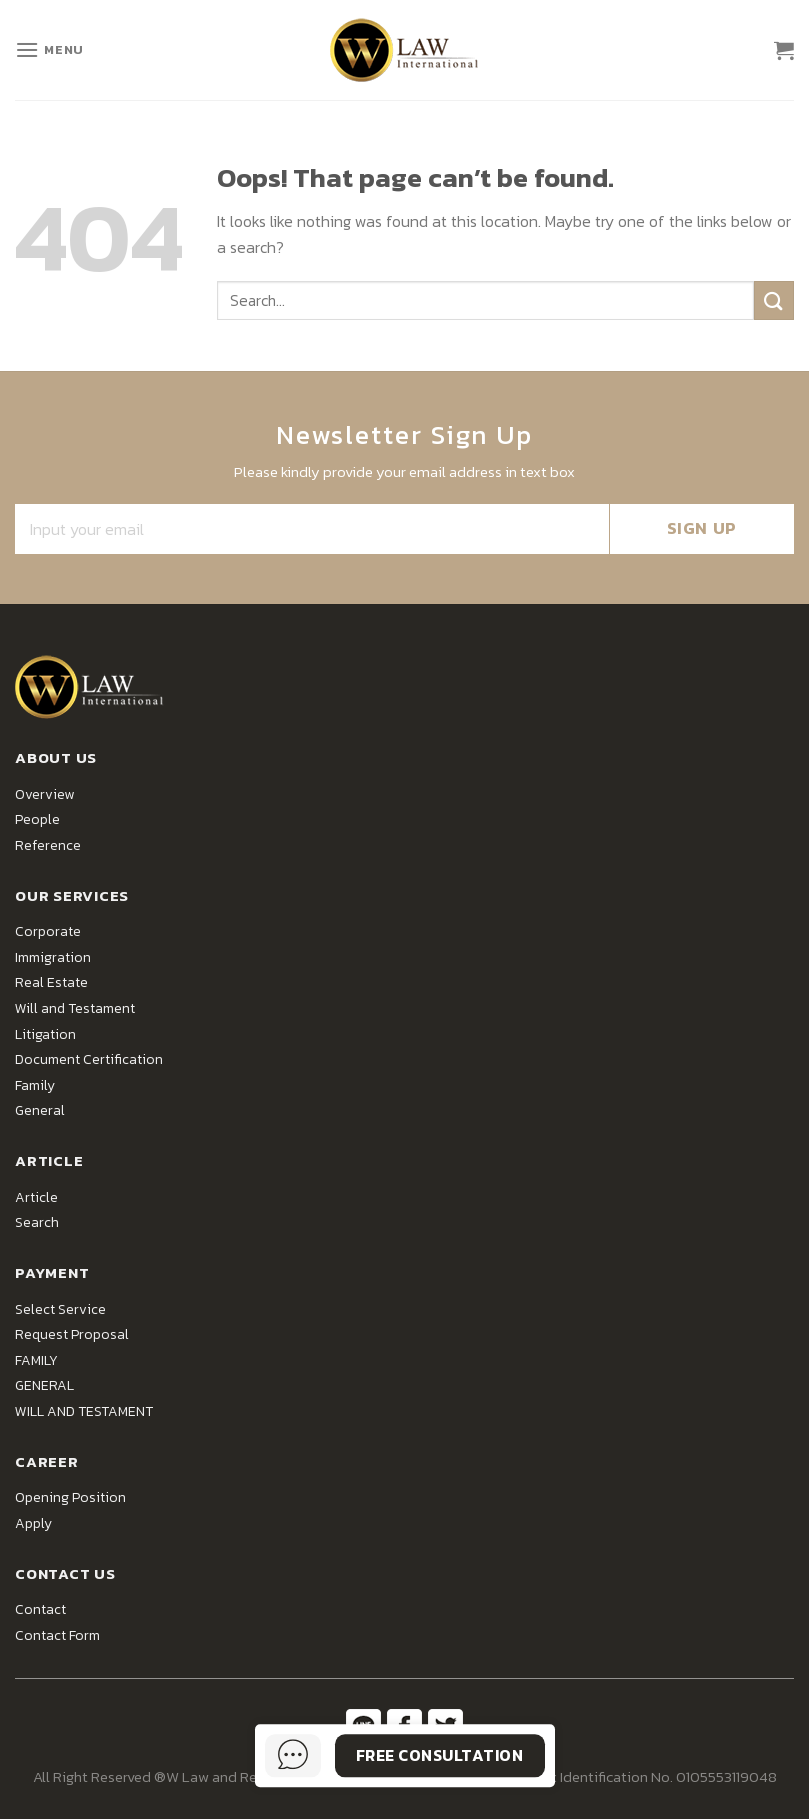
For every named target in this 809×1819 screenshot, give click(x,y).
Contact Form (57, 1635)
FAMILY (36, 1360)
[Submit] (774, 300)
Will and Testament (75, 1008)
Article (36, 1197)
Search (37, 1222)
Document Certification (89, 1059)
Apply (33, 1523)
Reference (48, 845)
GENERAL (44, 1385)
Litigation (45, 1034)
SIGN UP (702, 528)
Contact (40, 1609)
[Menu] (49, 49)
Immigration (53, 957)
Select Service (60, 1309)
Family (35, 1085)
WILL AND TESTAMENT (84, 1411)
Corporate (48, 931)
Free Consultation (439, 1755)
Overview (44, 794)
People (37, 819)
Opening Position (70, 1497)
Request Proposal (72, 1334)
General (40, 1110)
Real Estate (51, 982)
